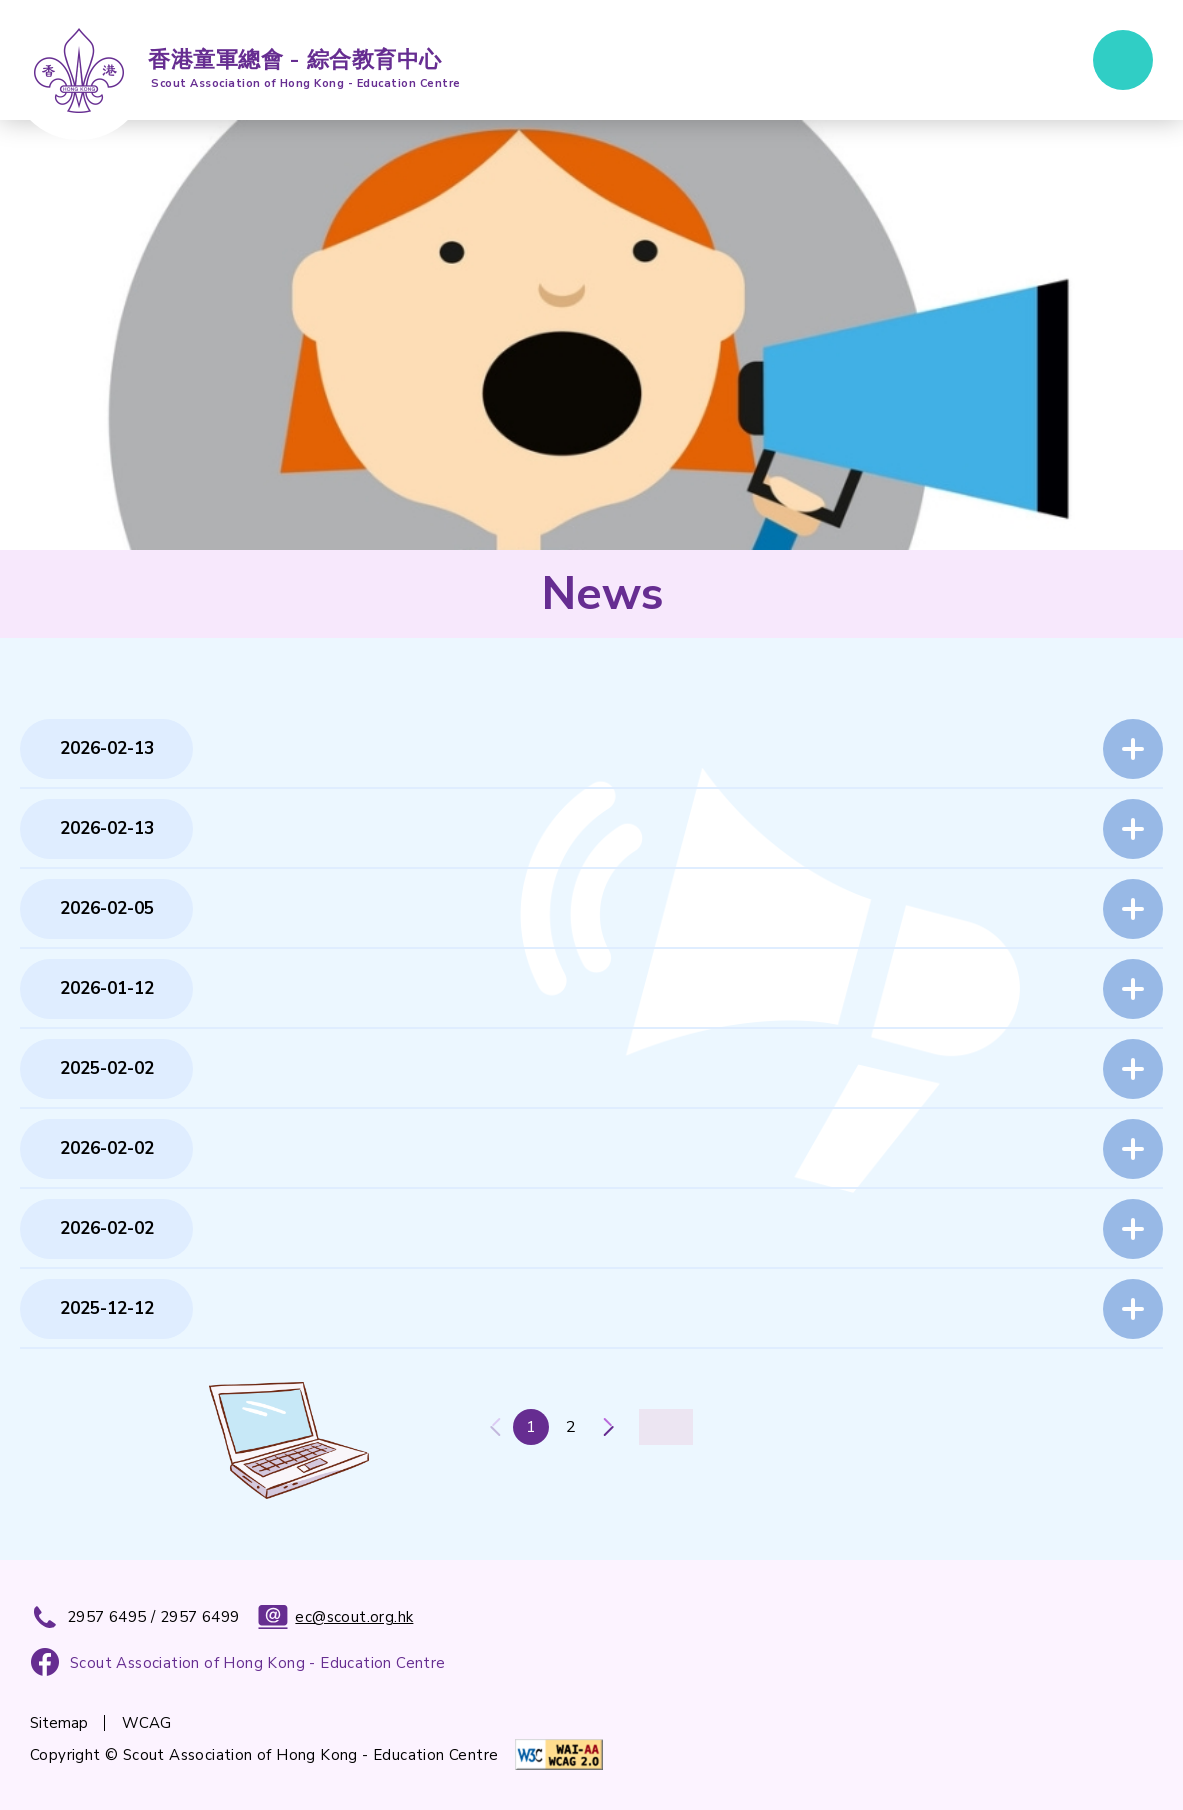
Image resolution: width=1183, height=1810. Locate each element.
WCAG (146, 1723)
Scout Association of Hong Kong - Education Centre (258, 1663)
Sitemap (59, 1723)
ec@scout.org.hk (335, 1617)
